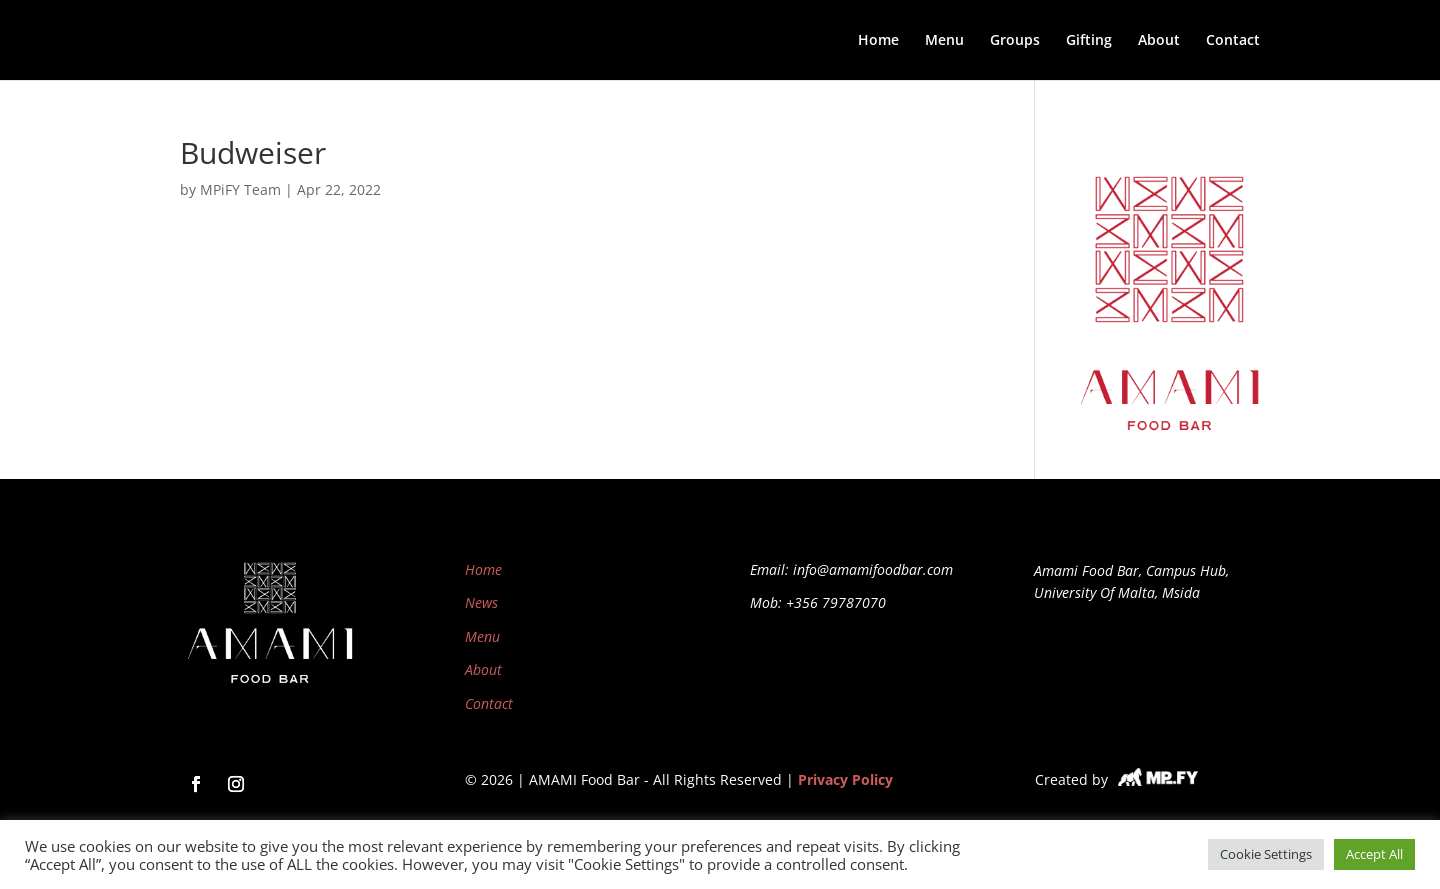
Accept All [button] (1374, 854)
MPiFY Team (240, 189)
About (1159, 41)
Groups (1015, 41)
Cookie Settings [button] (1266, 854)
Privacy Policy (845, 779)
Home (878, 41)
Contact (1233, 41)
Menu (944, 41)
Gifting (1089, 41)
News (481, 602)
